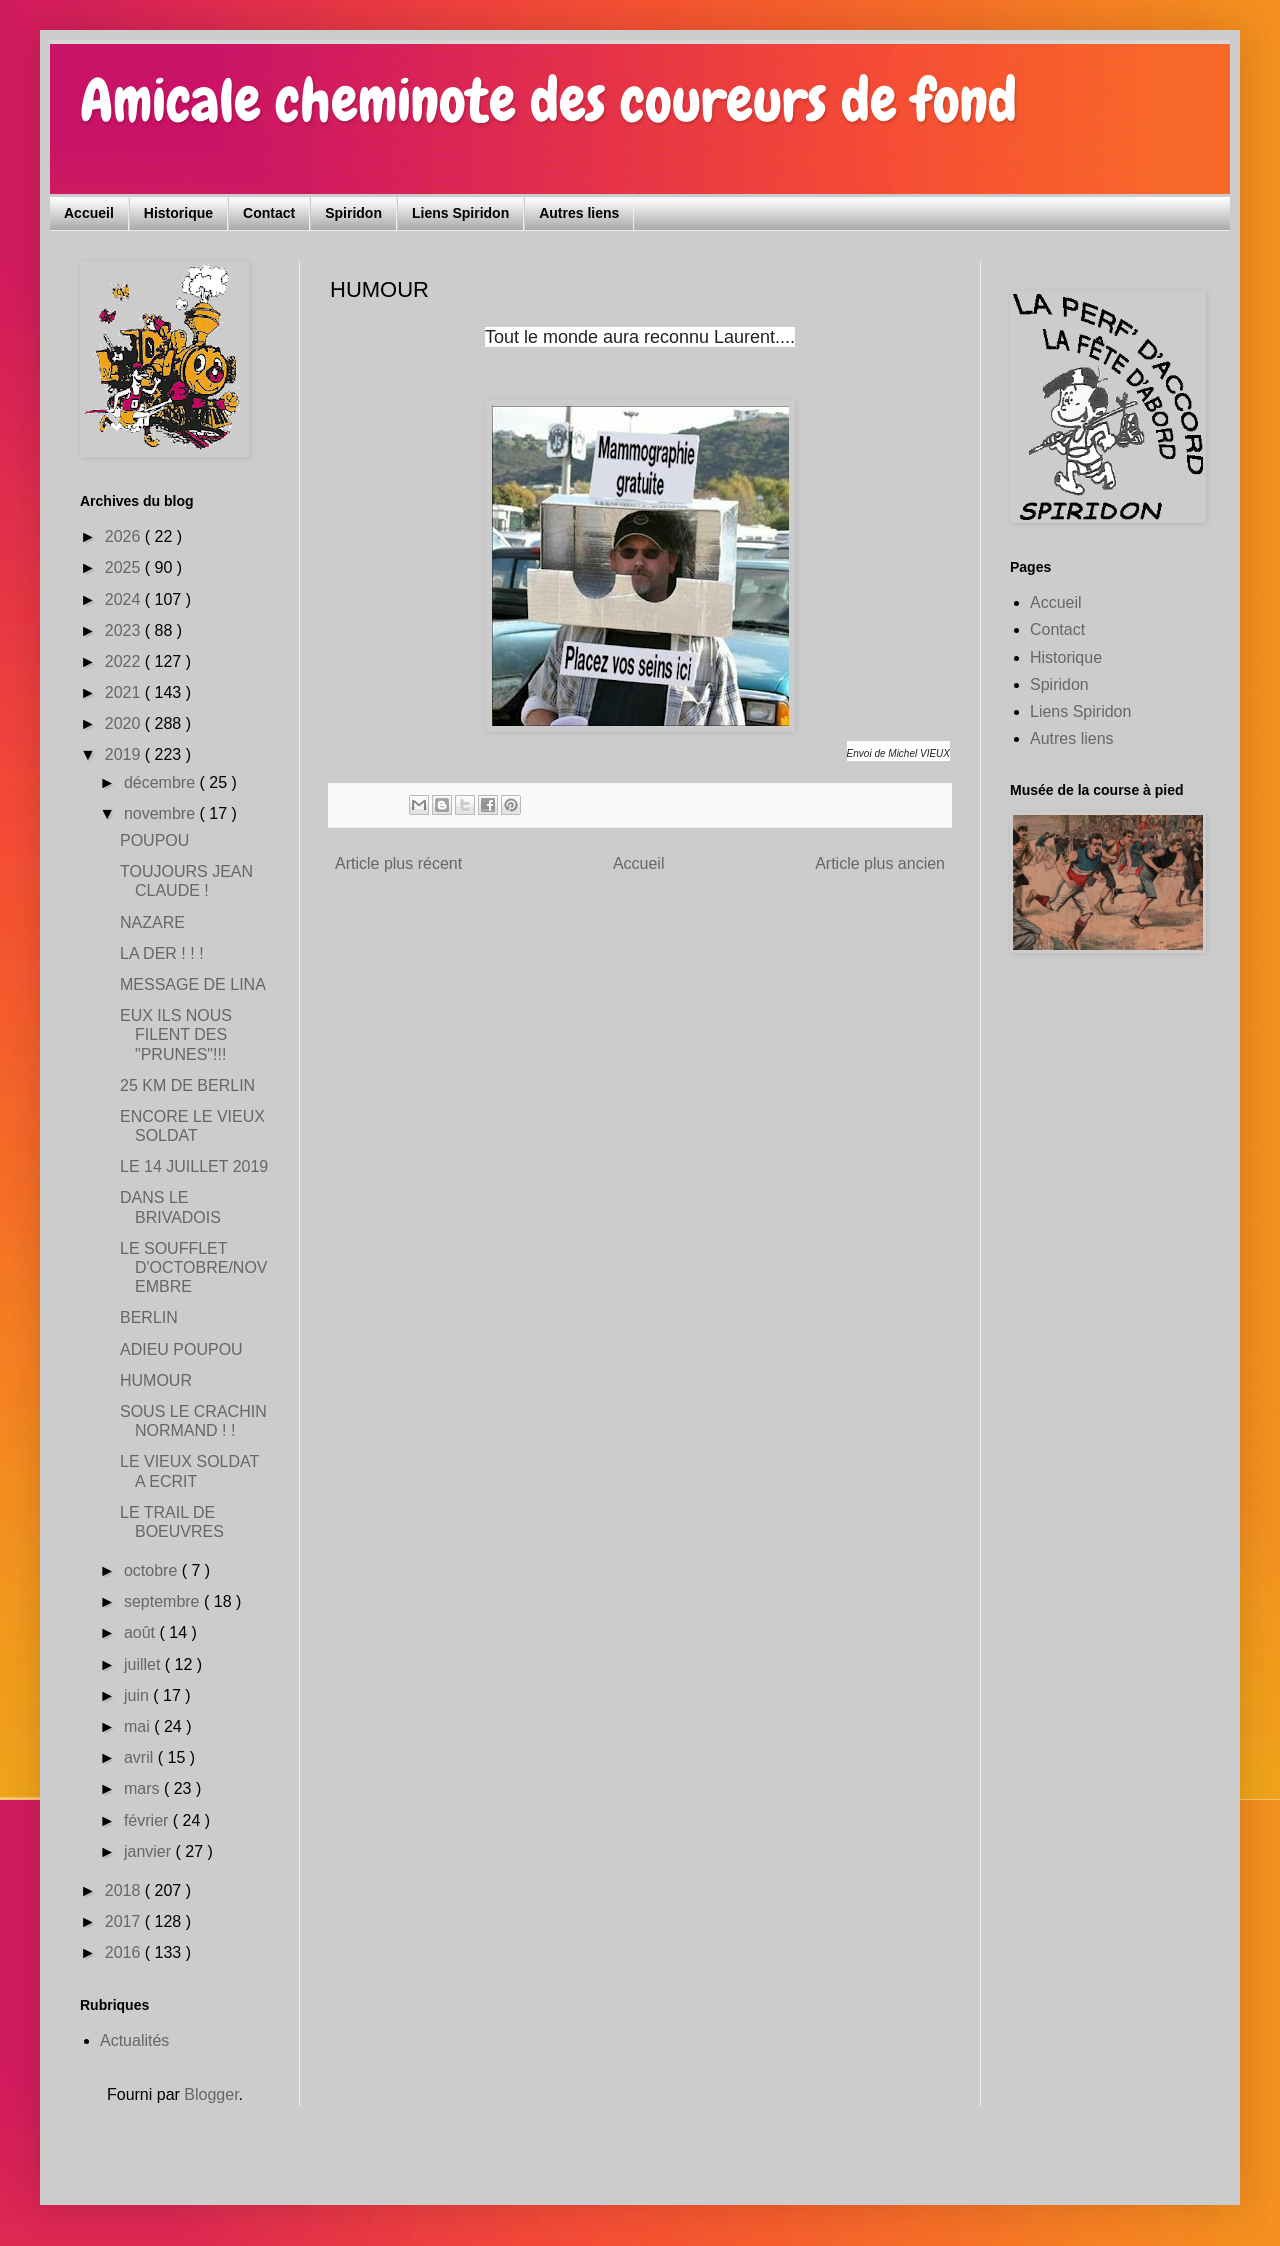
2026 (125, 536)
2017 (125, 1921)
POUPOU (154, 840)
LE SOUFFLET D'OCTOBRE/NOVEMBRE (194, 1267)
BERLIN (149, 1317)
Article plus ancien (880, 863)
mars (144, 1788)
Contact (269, 213)
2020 (125, 723)
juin (138, 1695)
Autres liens (579, 213)
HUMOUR (156, 1380)
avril (141, 1757)
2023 (125, 630)
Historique (178, 213)
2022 (125, 661)
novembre (162, 813)
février (148, 1820)
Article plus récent (398, 863)
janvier (150, 1851)
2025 (125, 567)
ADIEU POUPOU (181, 1349)
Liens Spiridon (460, 213)
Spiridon (353, 213)
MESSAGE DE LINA (193, 984)
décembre (162, 782)
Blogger (211, 2094)
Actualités (134, 2040)
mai (139, 1726)
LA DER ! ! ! (162, 953)
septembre (164, 1601)
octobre (153, 1570)
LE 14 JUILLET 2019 (194, 1166)
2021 (125, 692)
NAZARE (152, 922)
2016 (125, 1952)
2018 (125, 1890)
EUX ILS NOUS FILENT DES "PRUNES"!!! (176, 1034)
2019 (125, 754)
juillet (144, 1664)
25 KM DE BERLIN (187, 1085)
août (142, 1632)
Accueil (89, 213)
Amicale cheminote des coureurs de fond (548, 100)
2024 (125, 599)
